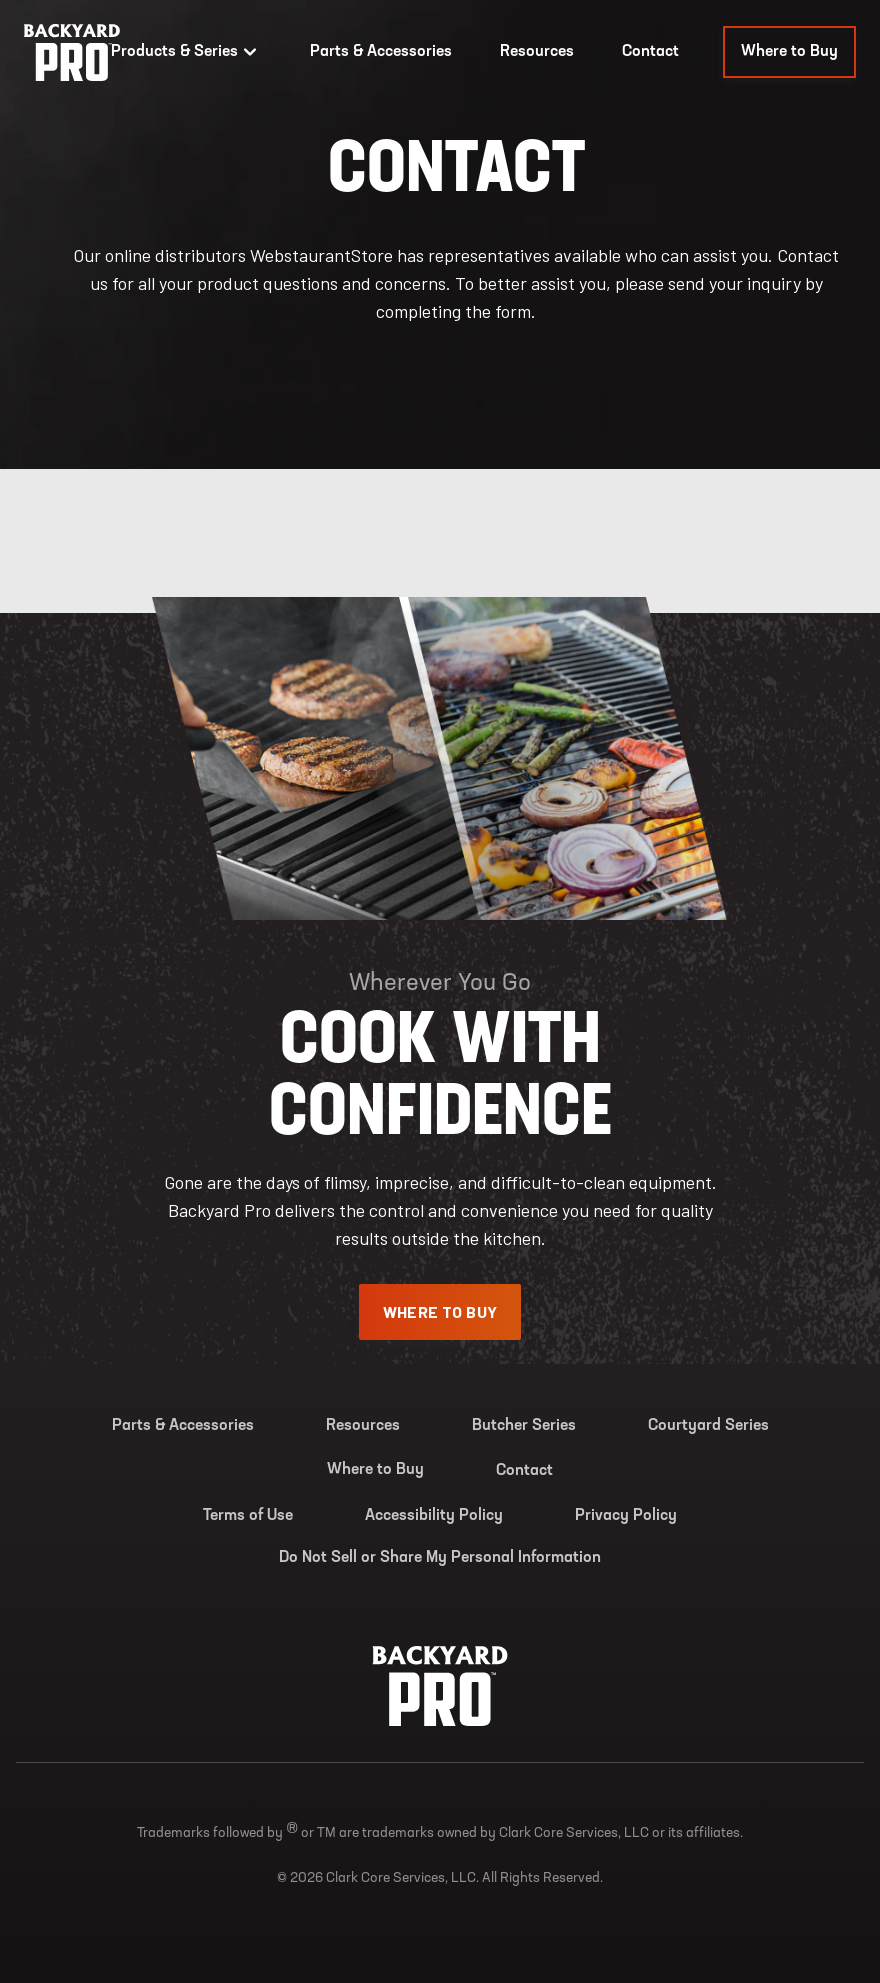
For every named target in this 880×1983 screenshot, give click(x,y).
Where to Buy (789, 52)
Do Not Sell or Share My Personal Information (440, 1558)
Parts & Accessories (381, 52)
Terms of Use (248, 1516)
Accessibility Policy (434, 1516)
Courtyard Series (708, 1426)
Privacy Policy (626, 1516)
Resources (537, 52)
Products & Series (186, 52)
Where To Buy (440, 1311)
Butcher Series (524, 1426)
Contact (650, 52)
